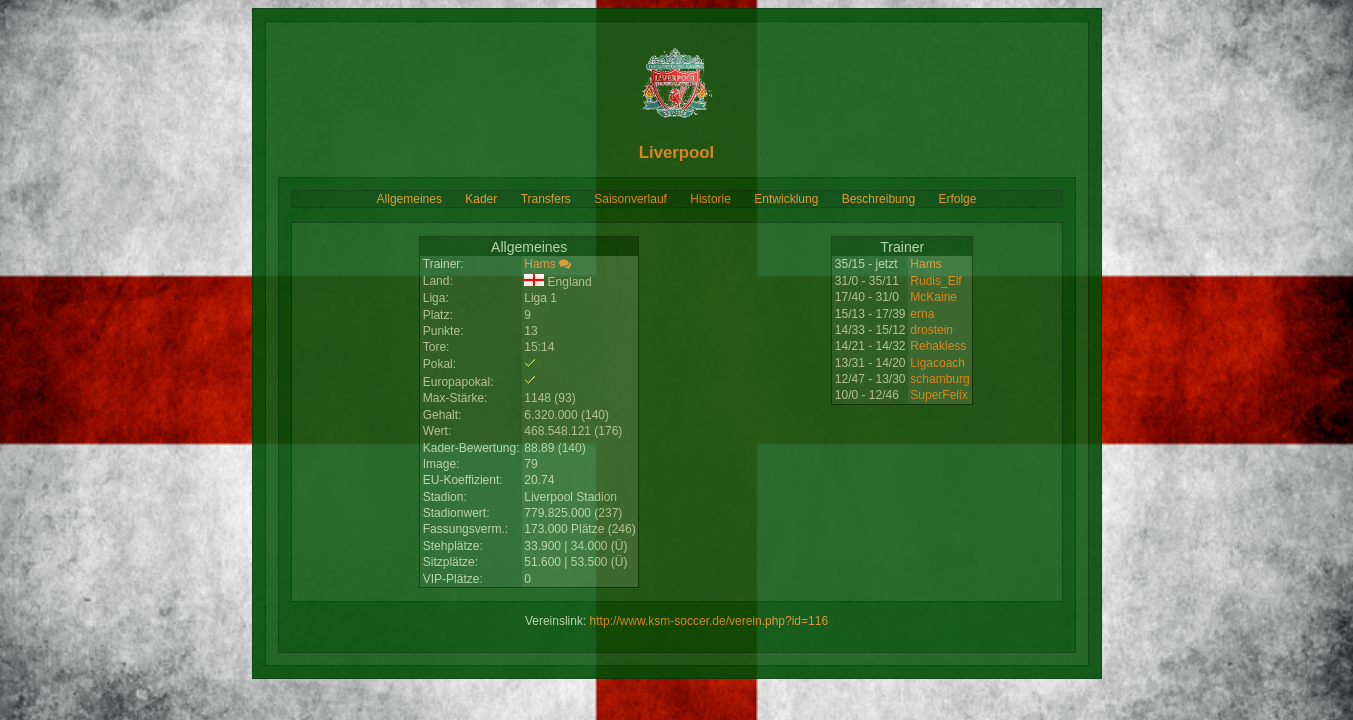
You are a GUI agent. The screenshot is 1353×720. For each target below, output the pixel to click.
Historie (710, 199)
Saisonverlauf (630, 199)
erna (922, 314)
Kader (481, 199)
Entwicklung (786, 199)
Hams (539, 264)
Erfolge (957, 199)
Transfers (546, 199)
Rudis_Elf (935, 281)
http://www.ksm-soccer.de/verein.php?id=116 (709, 621)
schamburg (939, 379)
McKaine (933, 297)
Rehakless (938, 346)
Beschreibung (878, 199)
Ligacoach (937, 363)
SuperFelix (938, 395)
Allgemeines (409, 199)
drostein (931, 330)
